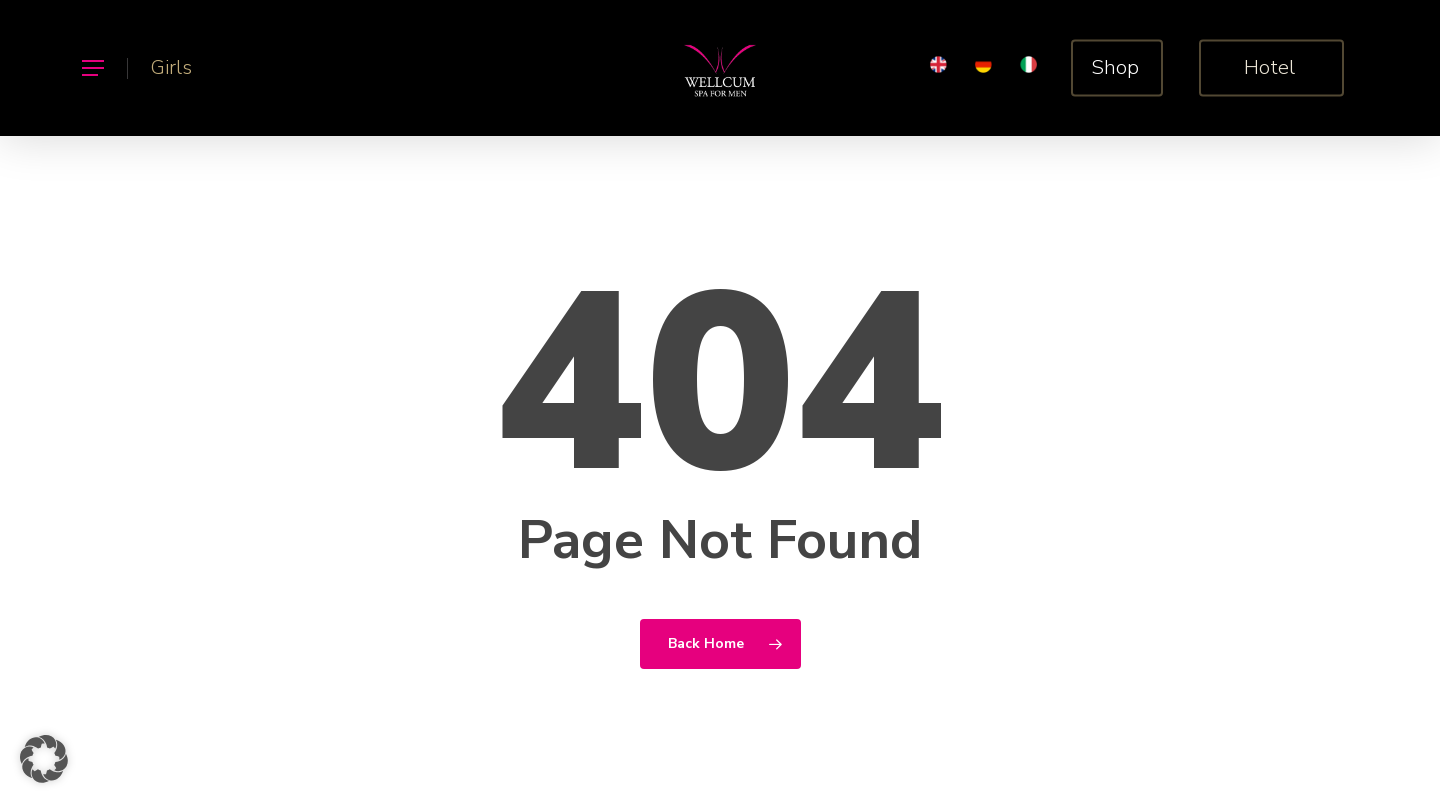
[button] (92, 68)
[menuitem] (938, 68)
